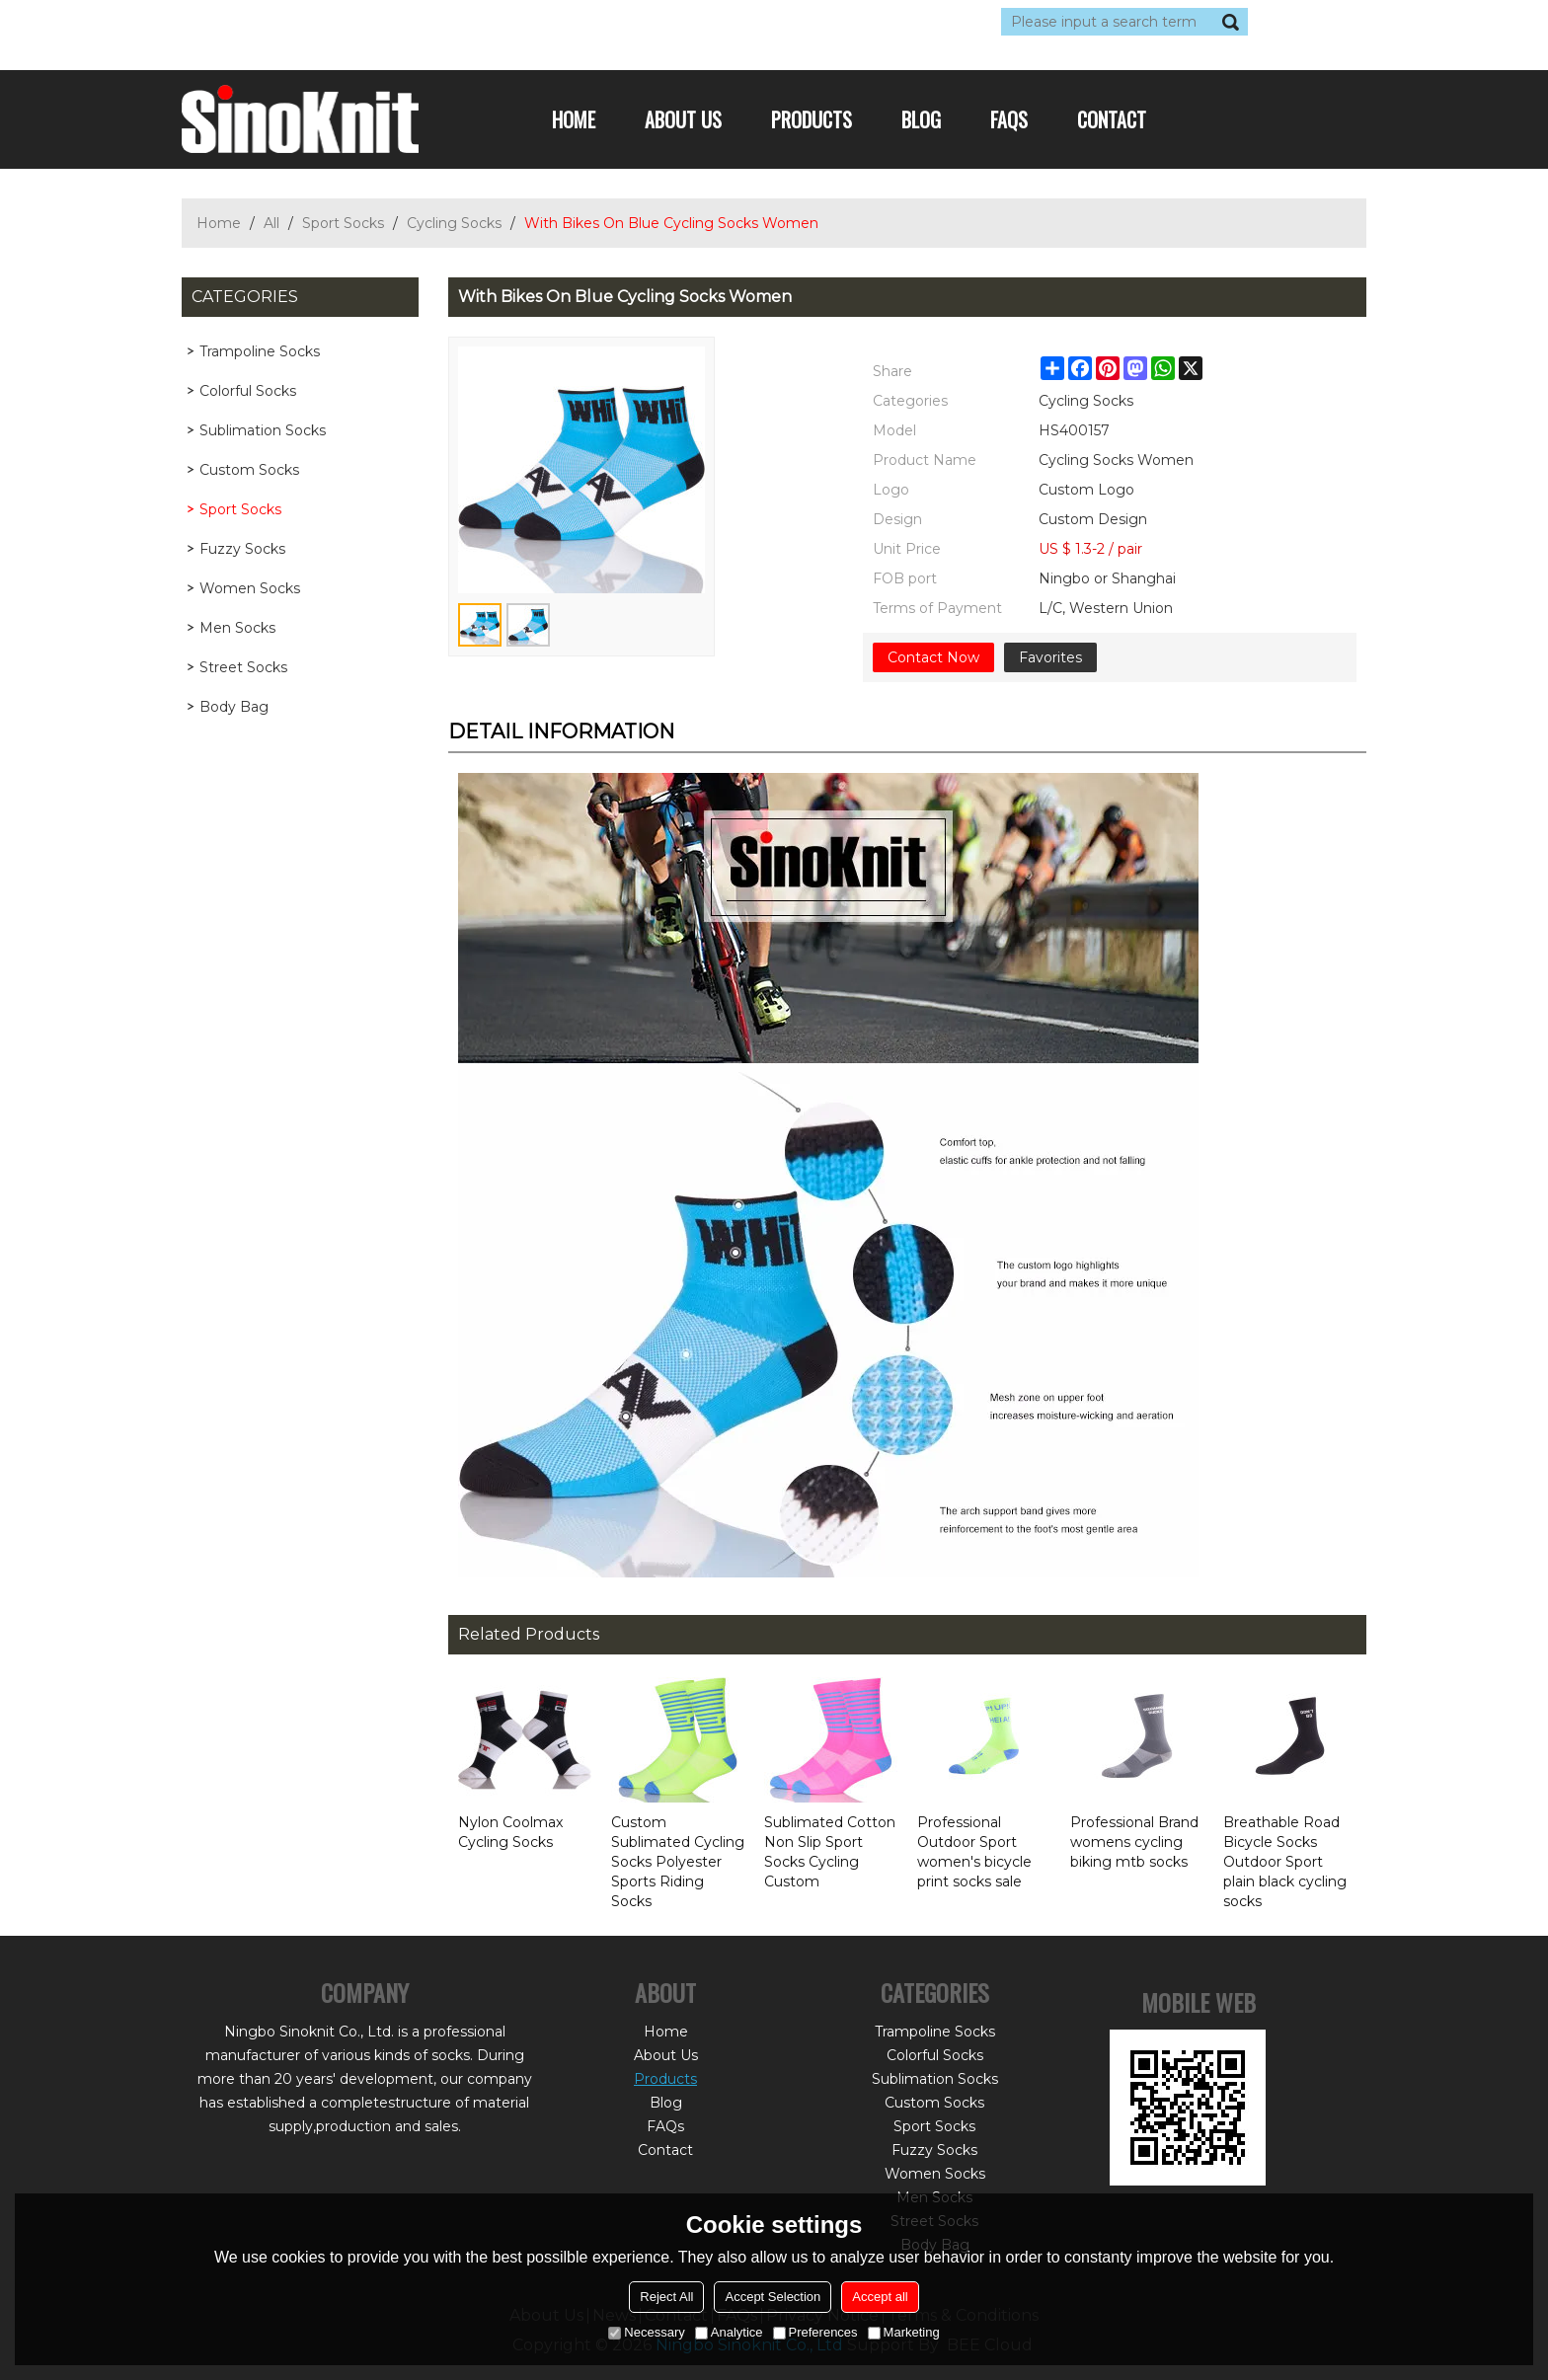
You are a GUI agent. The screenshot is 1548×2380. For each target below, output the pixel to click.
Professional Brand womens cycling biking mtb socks (1134, 1842)
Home (573, 119)
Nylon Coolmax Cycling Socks (510, 1832)
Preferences (815, 2332)
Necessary (646, 2332)
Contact (1111, 119)
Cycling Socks (454, 223)
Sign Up (364, 22)
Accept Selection (772, 2296)
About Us (683, 119)
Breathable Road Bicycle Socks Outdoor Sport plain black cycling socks (1285, 1861)
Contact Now (933, 657)
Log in (302, 22)
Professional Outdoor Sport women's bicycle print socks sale (974, 1851)
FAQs (1009, 119)
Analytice (729, 2332)
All (271, 223)
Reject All (666, 2296)
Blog (921, 119)
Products (811, 119)
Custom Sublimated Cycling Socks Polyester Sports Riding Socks (677, 1861)
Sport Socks (343, 223)
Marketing (904, 2332)
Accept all (879, 2296)
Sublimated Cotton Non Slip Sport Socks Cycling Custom (829, 1851)
